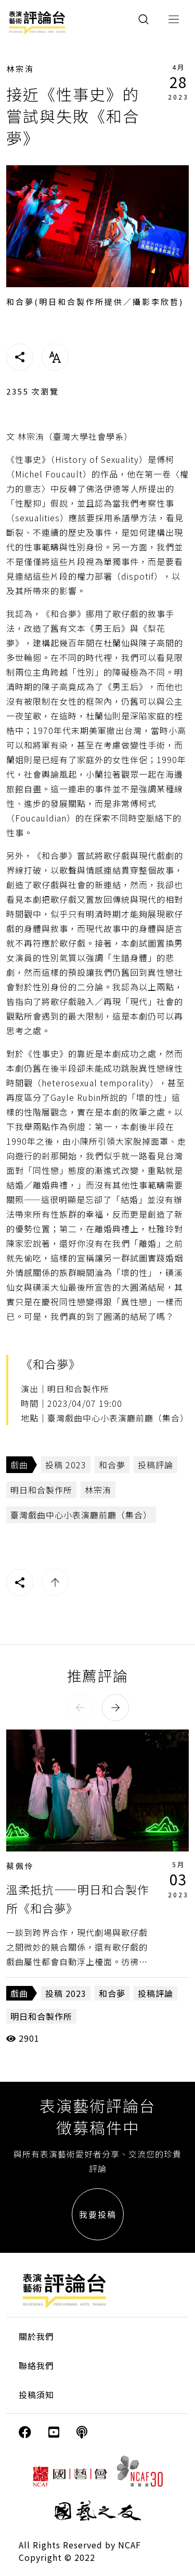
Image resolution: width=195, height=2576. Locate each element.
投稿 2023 (65, 1464)
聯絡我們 (36, 2365)
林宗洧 (20, 68)
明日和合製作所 (41, 1489)
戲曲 (19, 1464)
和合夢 (112, 1464)
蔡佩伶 (20, 1865)
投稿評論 (155, 1464)
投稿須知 (36, 2394)
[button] (80, 1707)
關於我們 (36, 2336)
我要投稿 (97, 2214)
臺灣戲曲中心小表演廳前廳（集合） (81, 1514)
